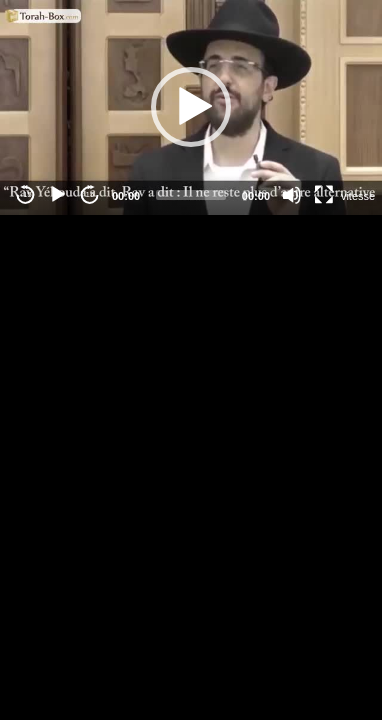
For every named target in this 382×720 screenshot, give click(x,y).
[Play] (58, 195)
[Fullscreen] (324, 195)
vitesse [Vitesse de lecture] (358, 196)
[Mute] (292, 195)
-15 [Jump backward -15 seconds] (26, 194)
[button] (191, 107)
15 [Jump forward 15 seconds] (90, 194)
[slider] (191, 195)
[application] (191, 107)
